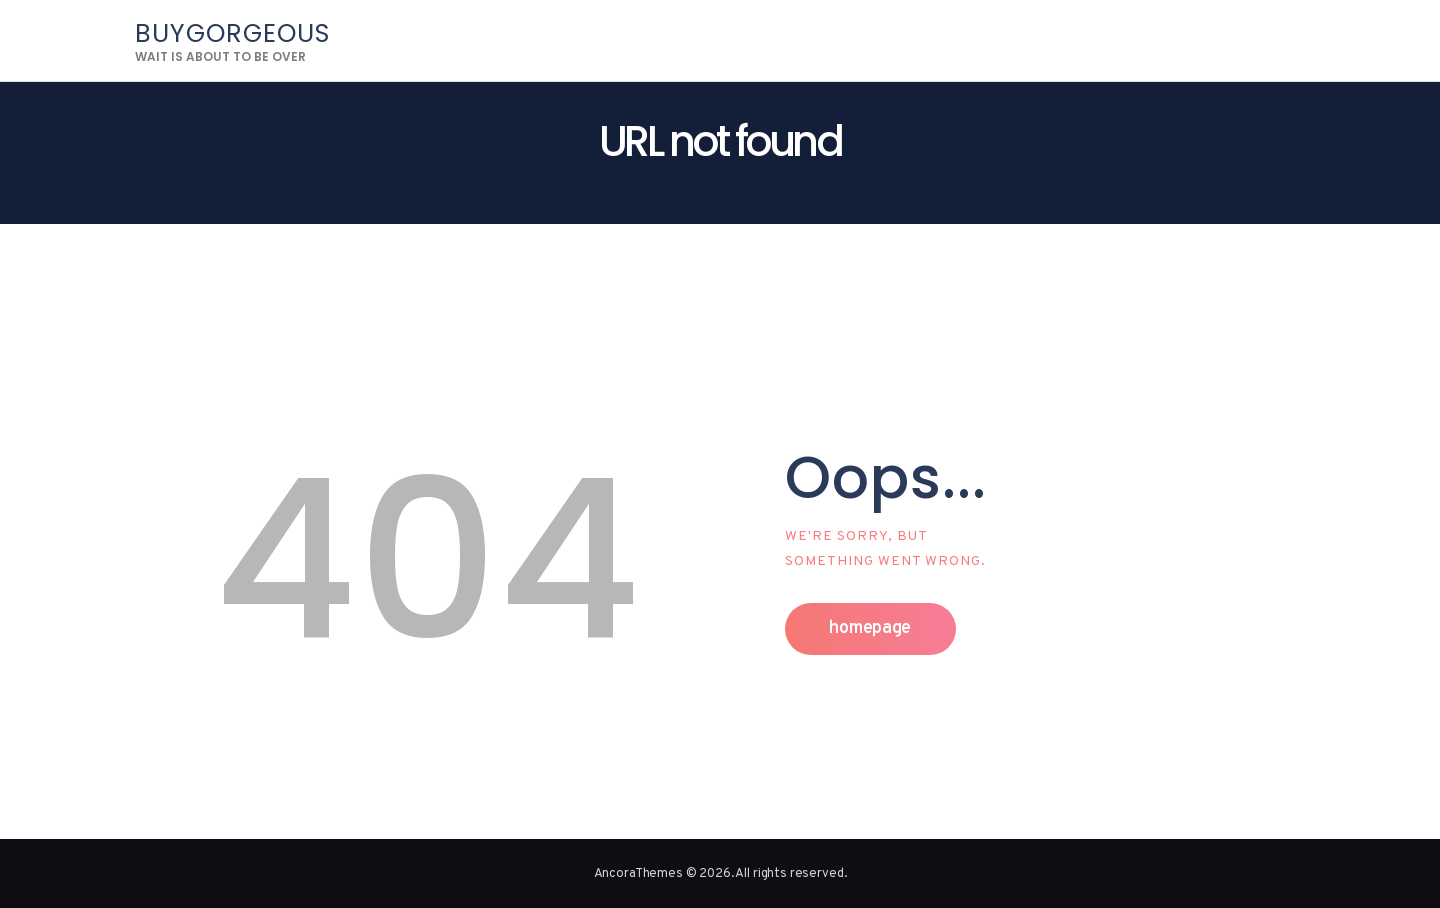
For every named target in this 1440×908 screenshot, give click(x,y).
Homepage (870, 628)
